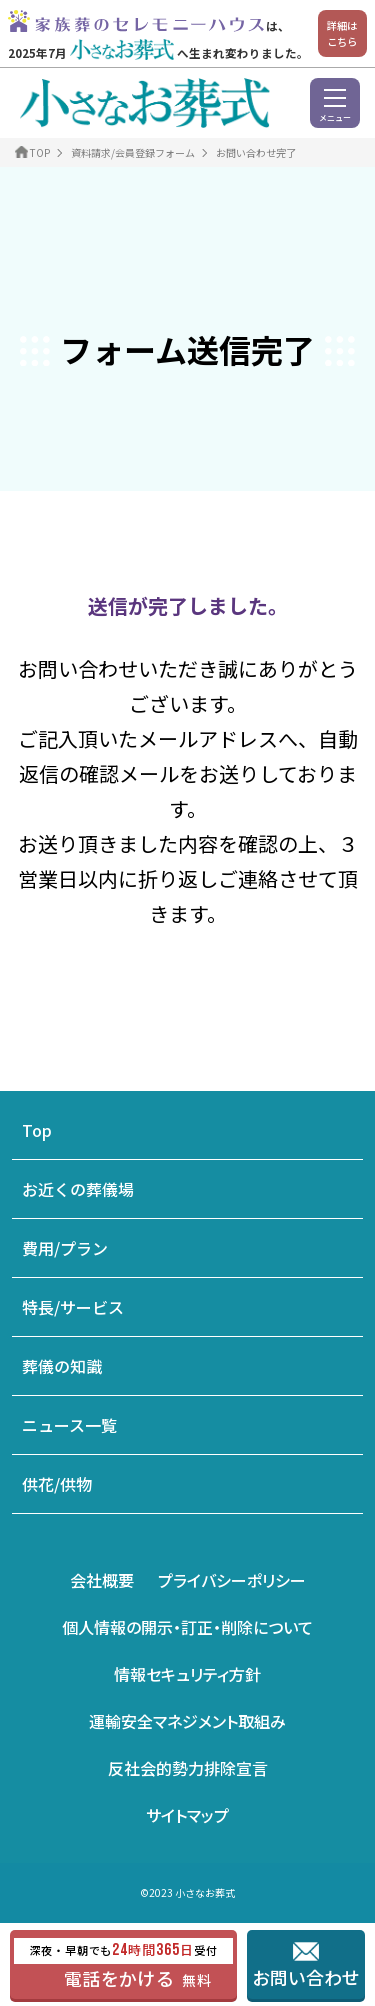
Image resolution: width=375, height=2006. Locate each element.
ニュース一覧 (69, 1425)
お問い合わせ (306, 1977)
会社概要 (102, 1580)
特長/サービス (73, 1307)
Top (37, 1130)
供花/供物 (57, 1484)
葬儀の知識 (62, 1366)
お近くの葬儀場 (78, 1189)
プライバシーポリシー (232, 1580)
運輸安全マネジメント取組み (187, 1721)
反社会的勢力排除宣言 (188, 1768)
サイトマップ (187, 1815)
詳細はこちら (342, 33)
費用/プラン (65, 1248)
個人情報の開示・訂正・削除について (187, 1627)
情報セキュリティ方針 (187, 1674)
